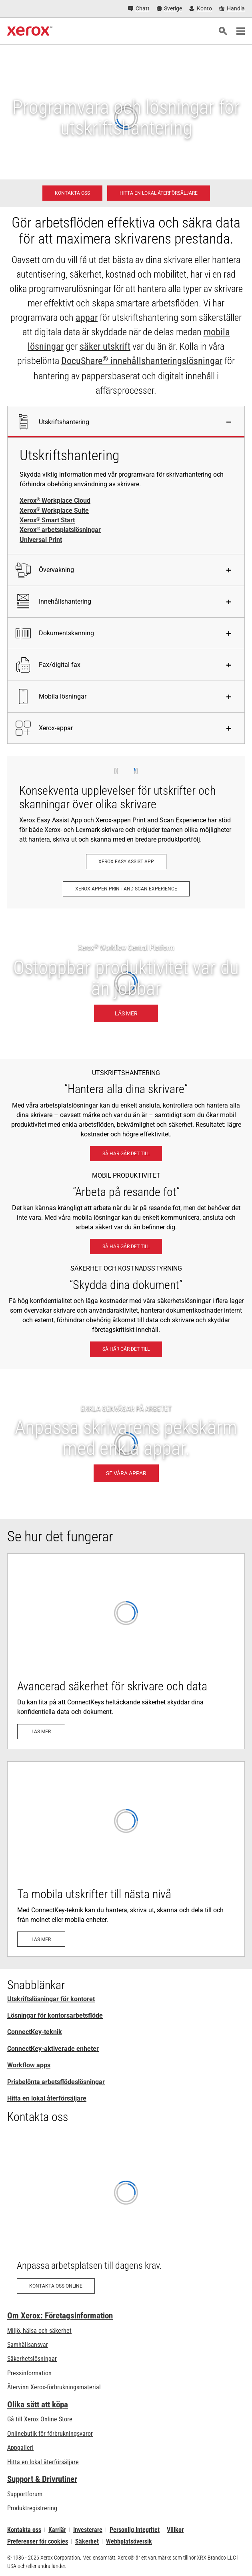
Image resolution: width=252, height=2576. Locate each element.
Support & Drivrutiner (42, 2479)
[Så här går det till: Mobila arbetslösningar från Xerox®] (126, 1246)
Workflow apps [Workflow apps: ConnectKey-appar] (28, 2065)
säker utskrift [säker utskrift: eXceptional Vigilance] (105, 346)
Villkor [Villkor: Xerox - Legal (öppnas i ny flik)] (175, 2530)
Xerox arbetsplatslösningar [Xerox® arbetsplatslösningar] (60, 530)
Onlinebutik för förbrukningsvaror (50, 2433)
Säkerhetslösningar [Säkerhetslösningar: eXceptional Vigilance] (32, 2359)
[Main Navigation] (240, 31)
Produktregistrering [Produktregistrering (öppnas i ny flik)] (32, 2508)
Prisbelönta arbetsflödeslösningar (56, 2082)
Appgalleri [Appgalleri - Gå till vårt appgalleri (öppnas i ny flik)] (20, 2447)
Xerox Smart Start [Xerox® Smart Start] (47, 520)
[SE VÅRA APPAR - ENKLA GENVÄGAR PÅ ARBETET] (126, 1444)
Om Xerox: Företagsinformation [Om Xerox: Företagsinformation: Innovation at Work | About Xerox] (60, 2315)
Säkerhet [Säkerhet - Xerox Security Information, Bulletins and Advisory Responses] (87, 2541)
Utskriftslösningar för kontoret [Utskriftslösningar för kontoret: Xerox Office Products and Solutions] (51, 1999)
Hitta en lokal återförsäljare (46, 2098)
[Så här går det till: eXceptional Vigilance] (126, 1349)
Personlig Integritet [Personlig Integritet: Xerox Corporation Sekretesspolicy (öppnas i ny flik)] (135, 2530)
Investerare (87, 2530)
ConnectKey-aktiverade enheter (53, 2048)
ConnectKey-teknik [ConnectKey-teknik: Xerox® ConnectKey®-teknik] (34, 2032)
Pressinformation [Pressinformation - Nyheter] (29, 2373)
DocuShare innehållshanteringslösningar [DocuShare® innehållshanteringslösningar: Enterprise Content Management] (141, 361)
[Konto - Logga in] (200, 8)
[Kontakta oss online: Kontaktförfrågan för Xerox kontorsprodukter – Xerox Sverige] (126, 2218)
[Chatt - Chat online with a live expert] (139, 8)
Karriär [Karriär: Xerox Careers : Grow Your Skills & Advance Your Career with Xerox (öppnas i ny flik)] (57, 2530)
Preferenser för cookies (37, 2541)
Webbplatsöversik (129, 2541)
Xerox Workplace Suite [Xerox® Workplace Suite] (54, 510)
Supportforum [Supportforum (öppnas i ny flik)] (24, 2494)
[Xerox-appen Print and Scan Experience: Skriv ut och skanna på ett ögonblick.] (126, 888)
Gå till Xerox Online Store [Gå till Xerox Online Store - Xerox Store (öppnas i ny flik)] (39, 2419)
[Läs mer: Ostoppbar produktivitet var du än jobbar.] (126, 983)
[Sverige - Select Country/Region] (169, 8)
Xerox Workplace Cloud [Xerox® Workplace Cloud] (55, 500)
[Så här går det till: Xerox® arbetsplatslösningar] (126, 1153)
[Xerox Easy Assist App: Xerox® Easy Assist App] (126, 861)
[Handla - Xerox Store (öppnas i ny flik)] (232, 8)
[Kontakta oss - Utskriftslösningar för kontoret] (72, 193)
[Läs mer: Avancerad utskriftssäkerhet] (126, 1651)
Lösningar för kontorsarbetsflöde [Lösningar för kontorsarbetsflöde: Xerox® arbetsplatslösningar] (55, 2015)
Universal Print (41, 540)
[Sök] (223, 31)
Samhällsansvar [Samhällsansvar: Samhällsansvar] (27, 2344)
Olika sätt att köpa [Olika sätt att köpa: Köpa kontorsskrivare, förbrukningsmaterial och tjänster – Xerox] (37, 2404)
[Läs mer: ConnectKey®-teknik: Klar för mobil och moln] (126, 1859)
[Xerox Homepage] (29, 31)
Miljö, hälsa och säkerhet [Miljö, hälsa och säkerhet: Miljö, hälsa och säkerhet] (39, 2330)
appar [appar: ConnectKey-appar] (87, 317)
